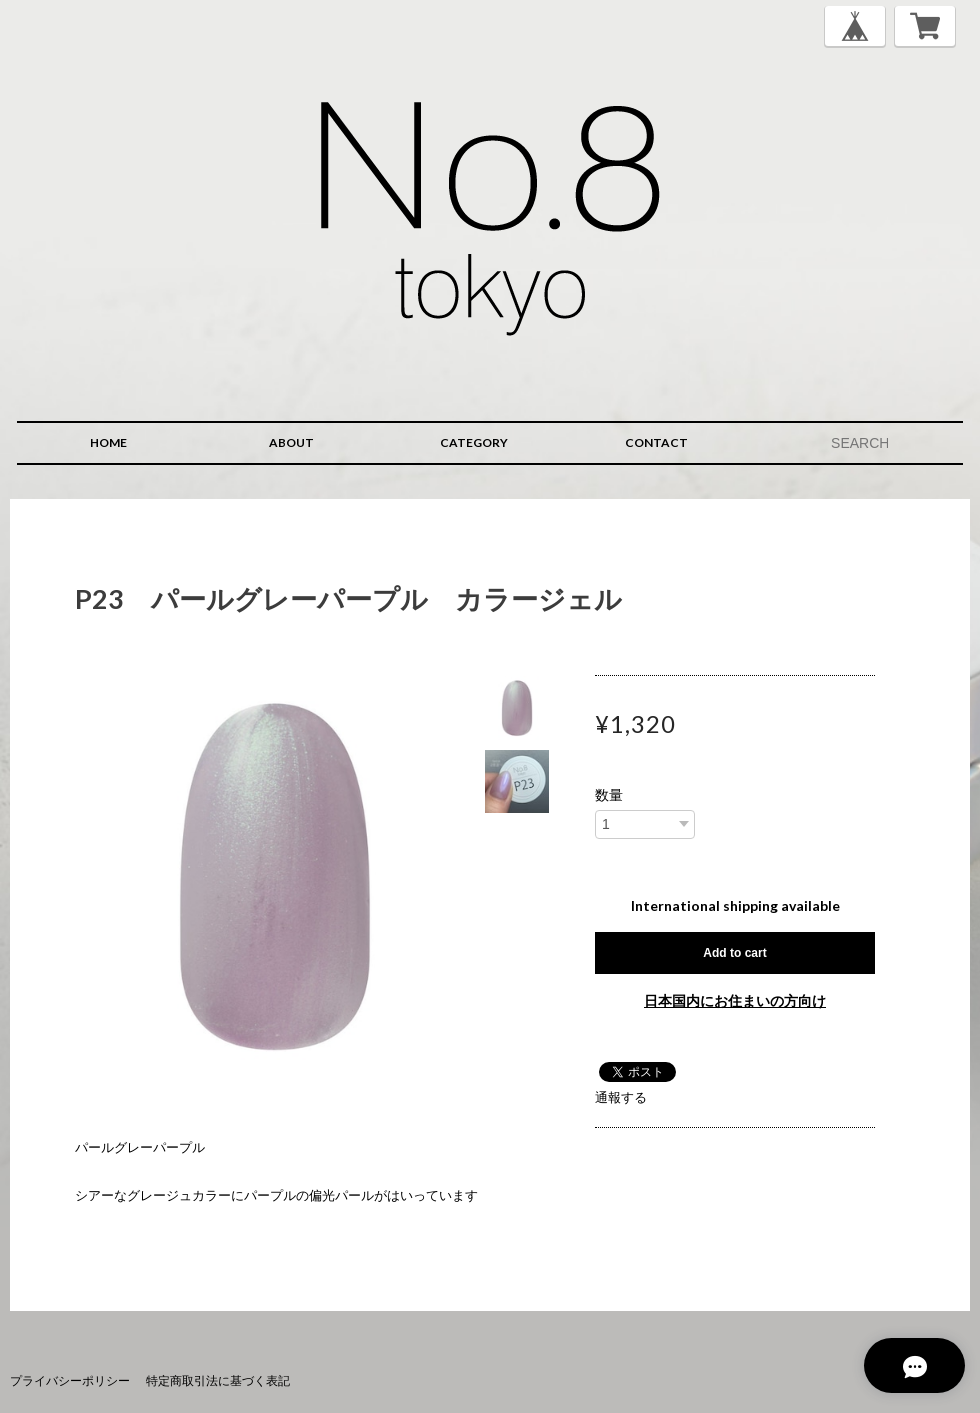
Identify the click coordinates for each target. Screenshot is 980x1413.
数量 (609, 795)
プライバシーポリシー (70, 1380)
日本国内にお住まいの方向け (735, 1000)
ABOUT (291, 442)
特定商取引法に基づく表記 (218, 1380)
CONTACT (656, 442)
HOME (108, 442)
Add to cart (734, 953)
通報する (621, 1097)
